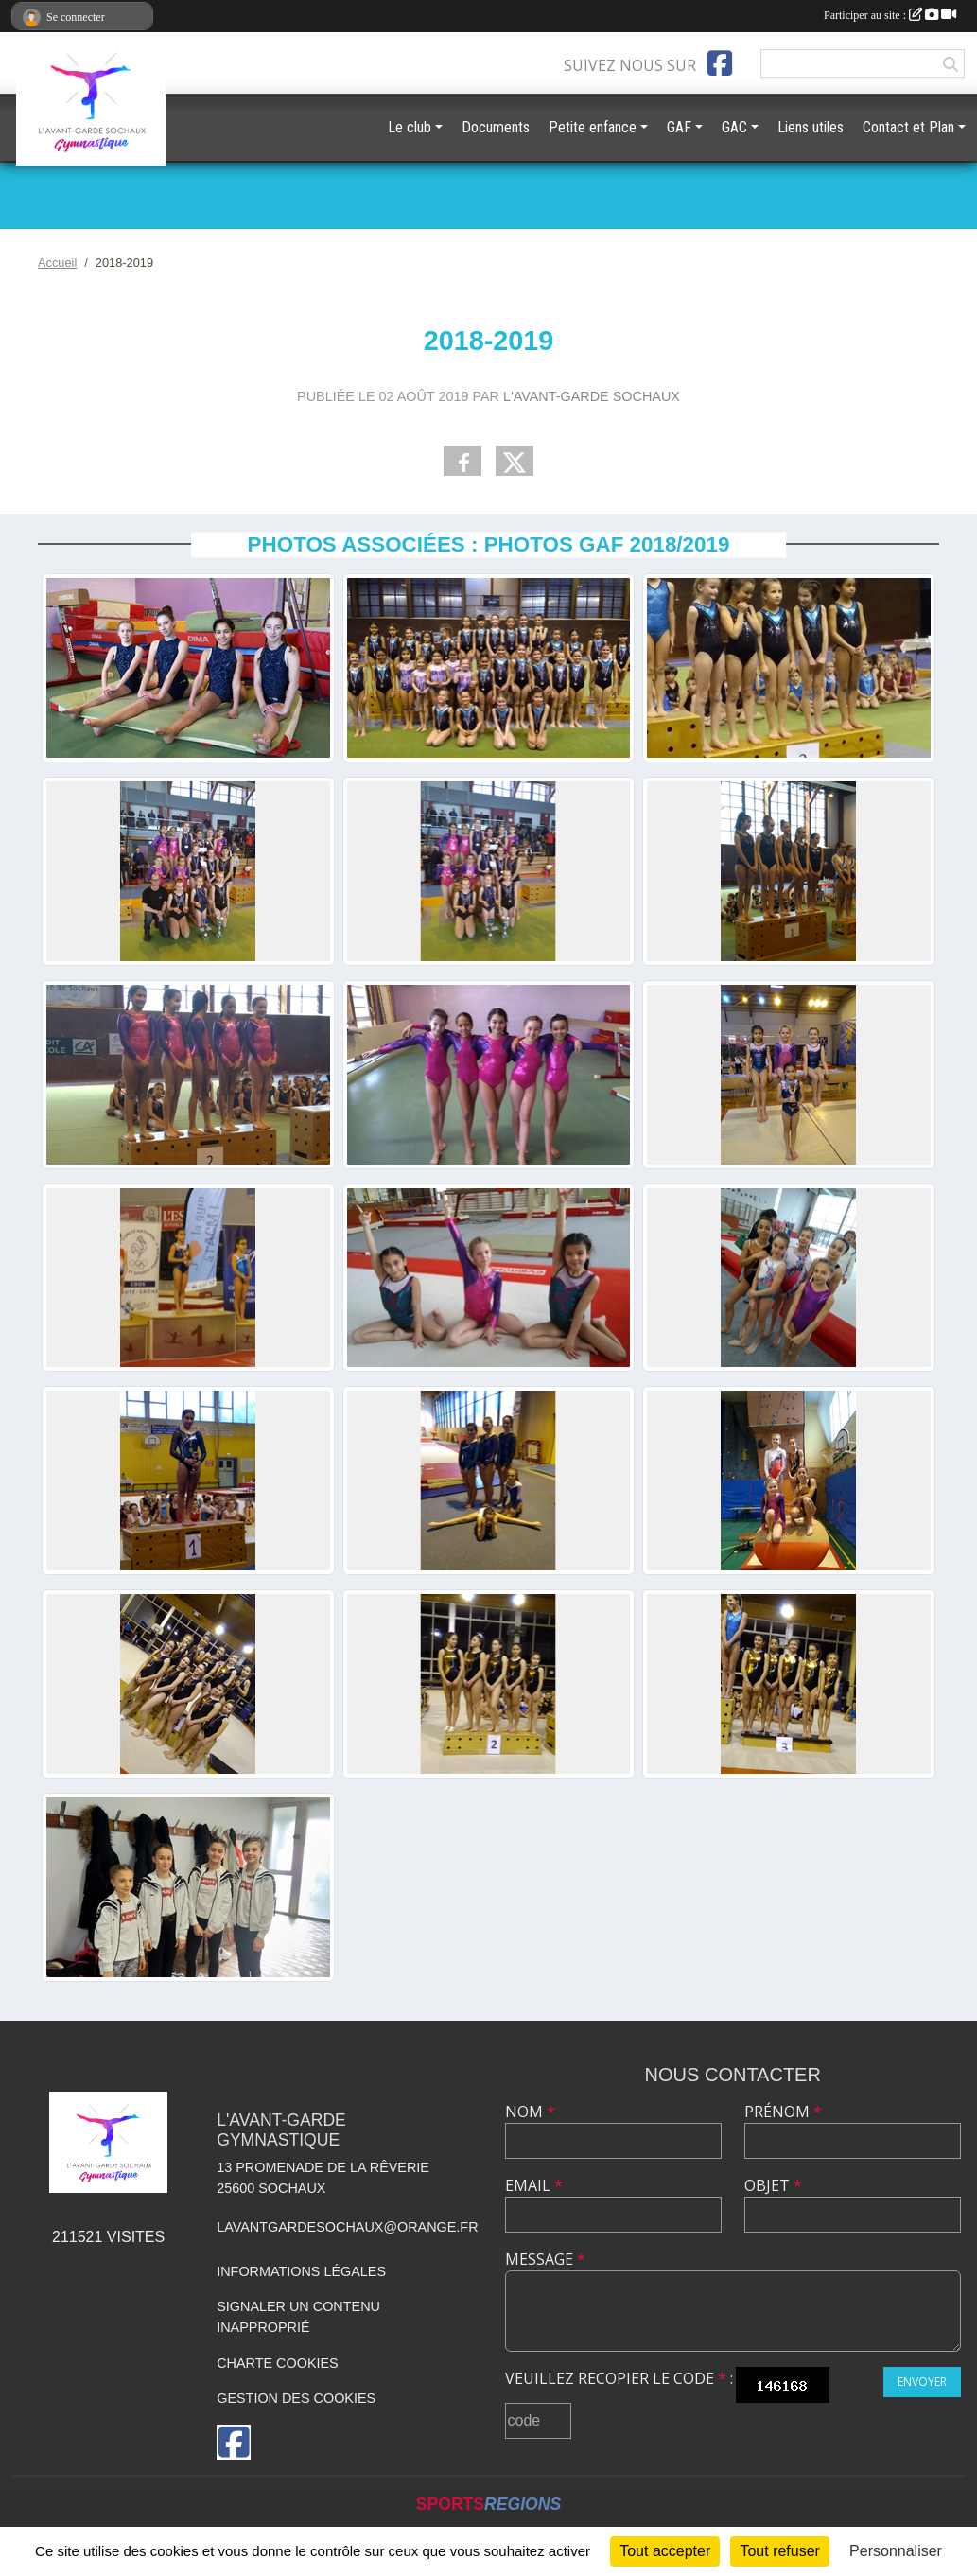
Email (534, 2185)
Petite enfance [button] (593, 127)
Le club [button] (409, 127)
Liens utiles (810, 127)
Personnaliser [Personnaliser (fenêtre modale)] (895, 2551)
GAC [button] (734, 127)
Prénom (783, 2111)
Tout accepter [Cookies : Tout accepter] (664, 2551)
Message (545, 2259)
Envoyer (922, 2382)
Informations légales (301, 2271)
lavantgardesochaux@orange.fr (347, 2226)
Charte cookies (277, 2363)
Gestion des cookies (296, 2398)
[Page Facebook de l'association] (719, 63)
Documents (496, 127)
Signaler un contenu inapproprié (298, 2317)
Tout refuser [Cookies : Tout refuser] (779, 2551)
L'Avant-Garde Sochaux (591, 396)
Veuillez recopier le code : (619, 2378)
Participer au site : (890, 15)
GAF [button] (679, 127)
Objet (773, 2185)
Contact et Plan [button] (908, 127)
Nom (530, 2111)
